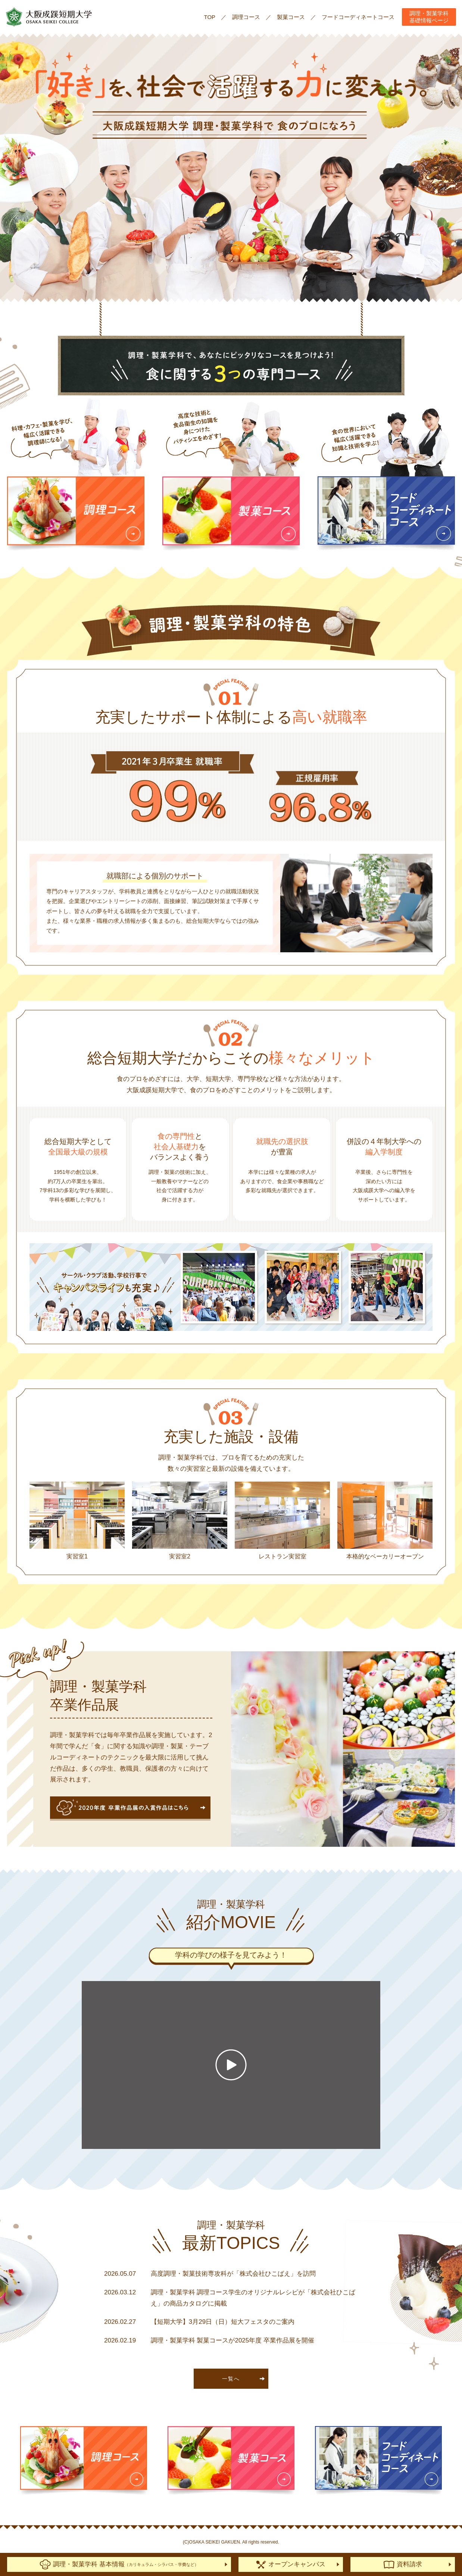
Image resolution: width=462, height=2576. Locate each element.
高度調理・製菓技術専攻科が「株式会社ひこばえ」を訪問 (233, 2273)
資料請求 (403, 2565)
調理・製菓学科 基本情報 (119, 2564)
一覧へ (231, 2379)
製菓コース (291, 17)
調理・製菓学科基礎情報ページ (429, 16)
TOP (209, 17)
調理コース (246, 17)
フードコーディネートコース (358, 17)
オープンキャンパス (290, 2564)
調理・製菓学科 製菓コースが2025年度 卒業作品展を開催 (232, 2340)
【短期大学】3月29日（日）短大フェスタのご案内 (222, 2321)
